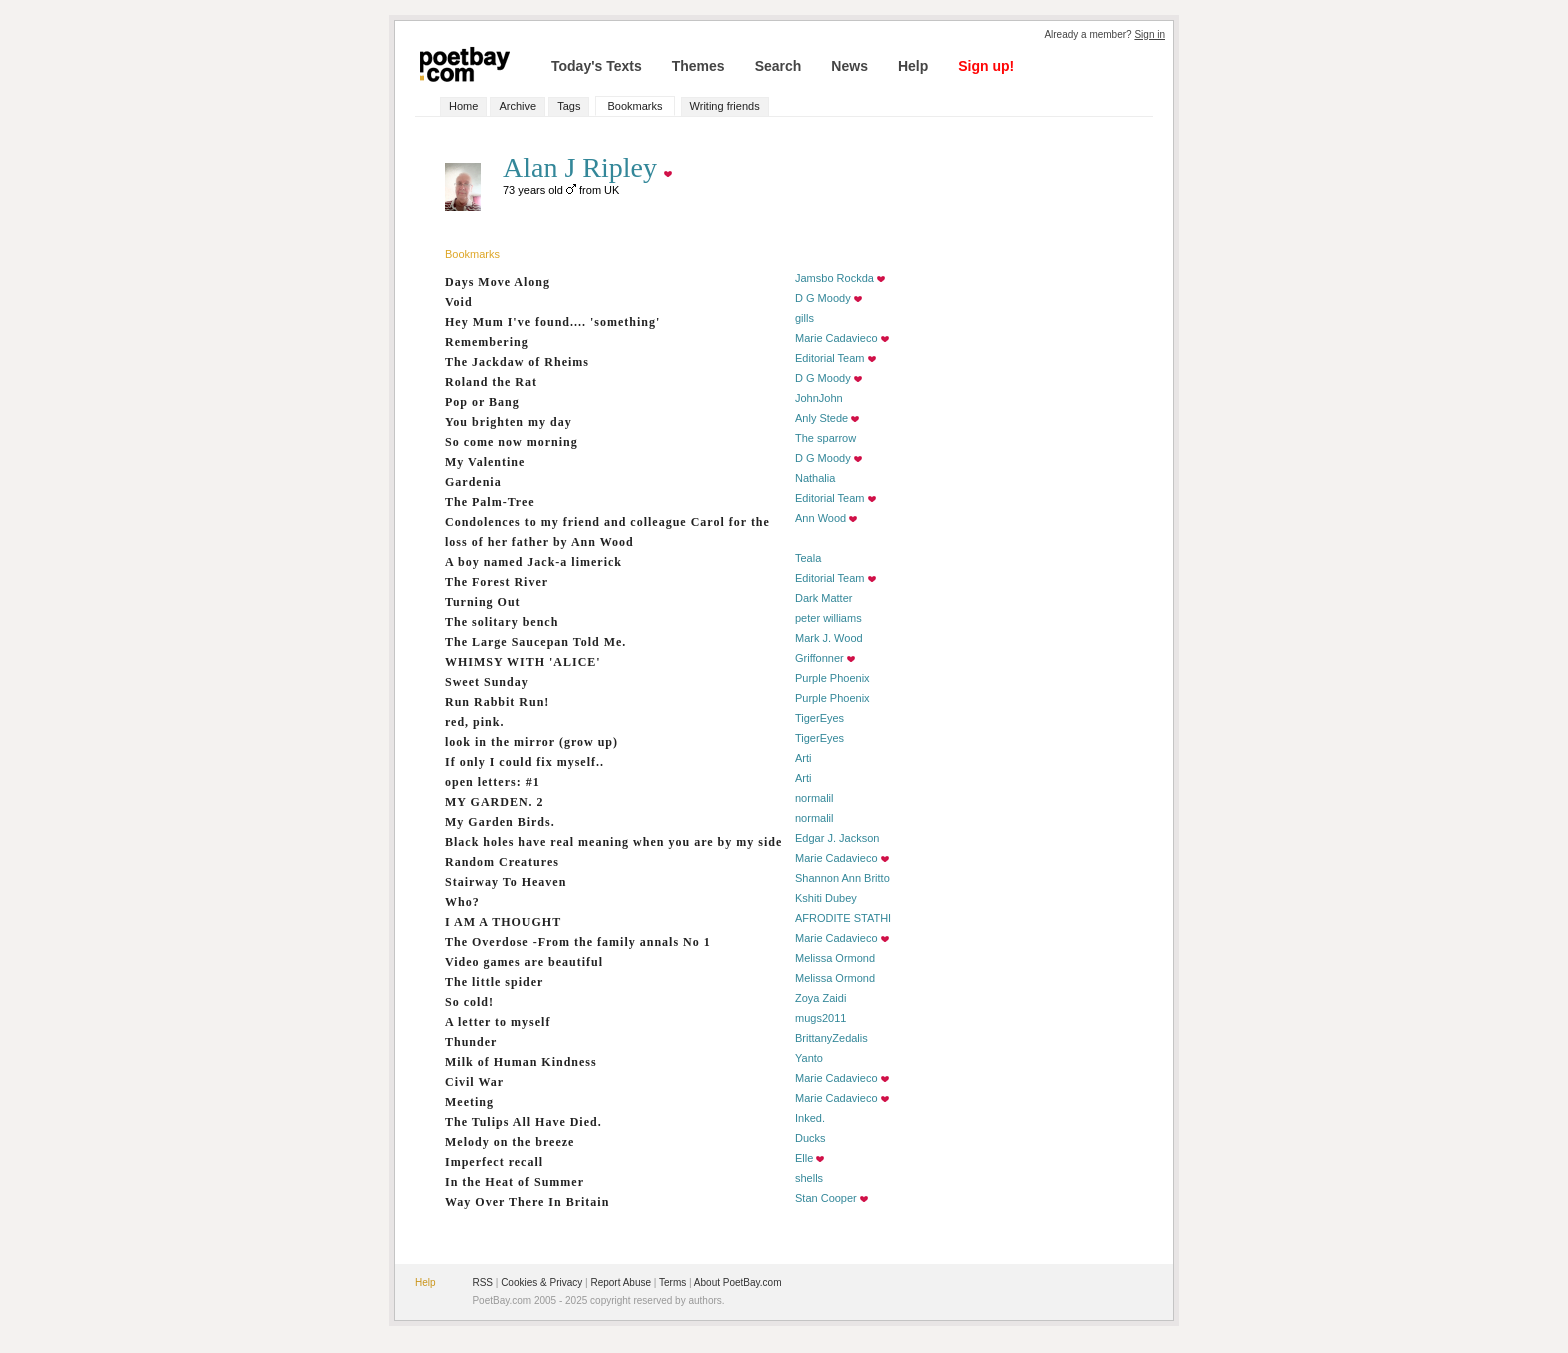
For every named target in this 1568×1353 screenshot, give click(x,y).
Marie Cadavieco (836, 338)
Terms (672, 1282)
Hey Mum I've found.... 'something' (552, 322)
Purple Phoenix (832, 678)
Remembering (487, 342)
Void (459, 302)
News (849, 66)
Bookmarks (634, 106)
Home (463, 106)
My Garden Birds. (500, 822)
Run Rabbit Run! (497, 702)
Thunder (471, 1042)
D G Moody (823, 298)
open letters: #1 (492, 782)
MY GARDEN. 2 (494, 802)
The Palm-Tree (490, 502)
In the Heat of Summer (514, 1182)
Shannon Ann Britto (842, 878)
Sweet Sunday (487, 682)
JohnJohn (819, 398)
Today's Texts (596, 66)
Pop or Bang (482, 402)
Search (778, 66)
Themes (698, 66)
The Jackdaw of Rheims (517, 362)
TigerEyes (819, 718)
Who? (462, 902)
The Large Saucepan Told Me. (535, 642)
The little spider (494, 982)
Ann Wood (820, 518)
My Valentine (485, 462)
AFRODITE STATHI (843, 918)
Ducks (810, 1138)
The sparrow (825, 438)
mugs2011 (820, 1018)
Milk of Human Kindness (521, 1062)
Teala (808, 558)
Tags (568, 106)
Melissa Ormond (835, 958)
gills (804, 318)
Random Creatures (502, 862)
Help (913, 66)
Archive (517, 106)
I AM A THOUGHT (503, 922)
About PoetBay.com (738, 1282)
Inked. (810, 1118)
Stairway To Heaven (505, 882)
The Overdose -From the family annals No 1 (578, 942)
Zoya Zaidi (820, 998)
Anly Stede (821, 418)
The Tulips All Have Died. (523, 1122)
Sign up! (986, 66)
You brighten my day (508, 422)
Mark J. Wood (829, 638)
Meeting (469, 1102)
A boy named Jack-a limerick (533, 562)
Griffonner (819, 658)
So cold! (469, 1002)
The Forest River (496, 582)
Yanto (809, 1058)
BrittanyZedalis (831, 1038)
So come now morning (511, 442)
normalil (814, 798)
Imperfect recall (494, 1162)
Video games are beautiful (524, 962)
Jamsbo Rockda (834, 278)
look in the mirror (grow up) (531, 742)
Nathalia (815, 478)
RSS (482, 1282)
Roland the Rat (491, 382)
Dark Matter (823, 598)
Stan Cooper (826, 1198)
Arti (803, 758)
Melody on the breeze (509, 1142)
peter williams (828, 618)
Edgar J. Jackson (837, 838)
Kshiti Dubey (826, 898)
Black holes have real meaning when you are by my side (613, 842)
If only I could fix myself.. (524, 762)
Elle (804, 1158)
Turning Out (483, 602)
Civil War (474, 1082)
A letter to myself (497, 1022)
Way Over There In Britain (527, 1202)
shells (809, 1178)
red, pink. (474, 722)
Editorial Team (830, 358)
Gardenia (473, 482)
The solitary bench (501, 622)
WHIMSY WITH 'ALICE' (523, 662)
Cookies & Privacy (541, 1282)
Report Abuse (620, 1282)
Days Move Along (497, 282)
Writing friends (725, 106)
